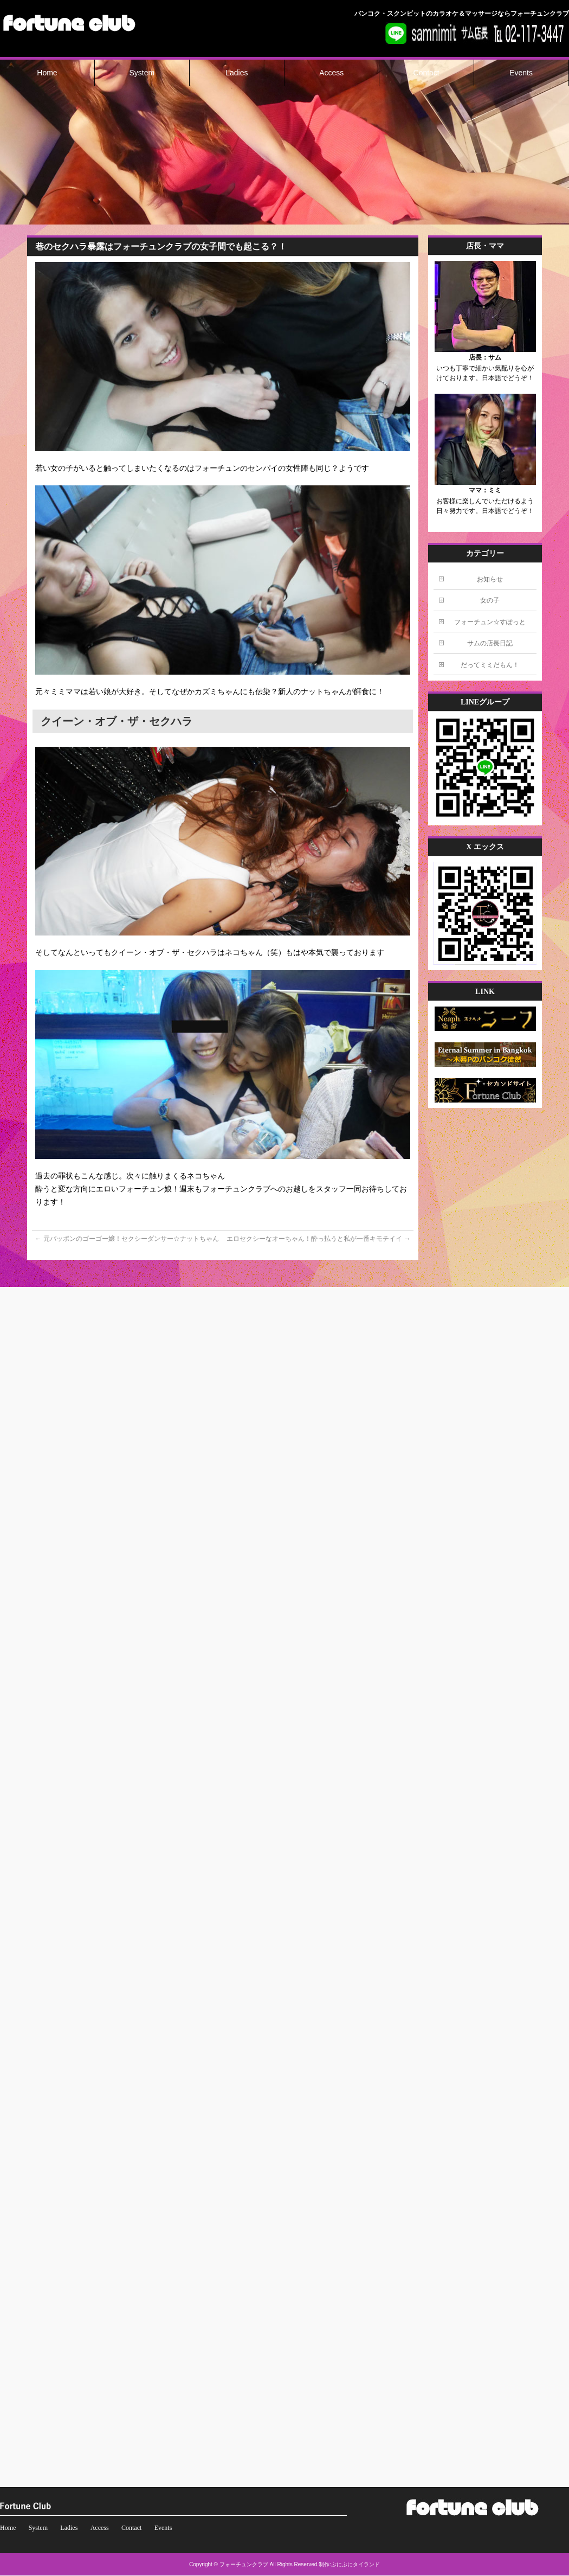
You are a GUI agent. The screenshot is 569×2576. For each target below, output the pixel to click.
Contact (131, 2528)
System (38, 2528)
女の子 (490, 600)
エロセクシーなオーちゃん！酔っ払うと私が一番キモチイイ (318, 1238)
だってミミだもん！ (490, 665)
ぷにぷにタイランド (355, 2564)
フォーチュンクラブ (243, 2564)
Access (99, 2528)
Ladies (68, 2528)
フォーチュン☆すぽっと (490, 622)
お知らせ (490, 579)
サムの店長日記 (490, 643)
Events (163, 2528)
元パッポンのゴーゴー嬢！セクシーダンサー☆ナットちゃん (126, 1238)
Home (8, 2528)
